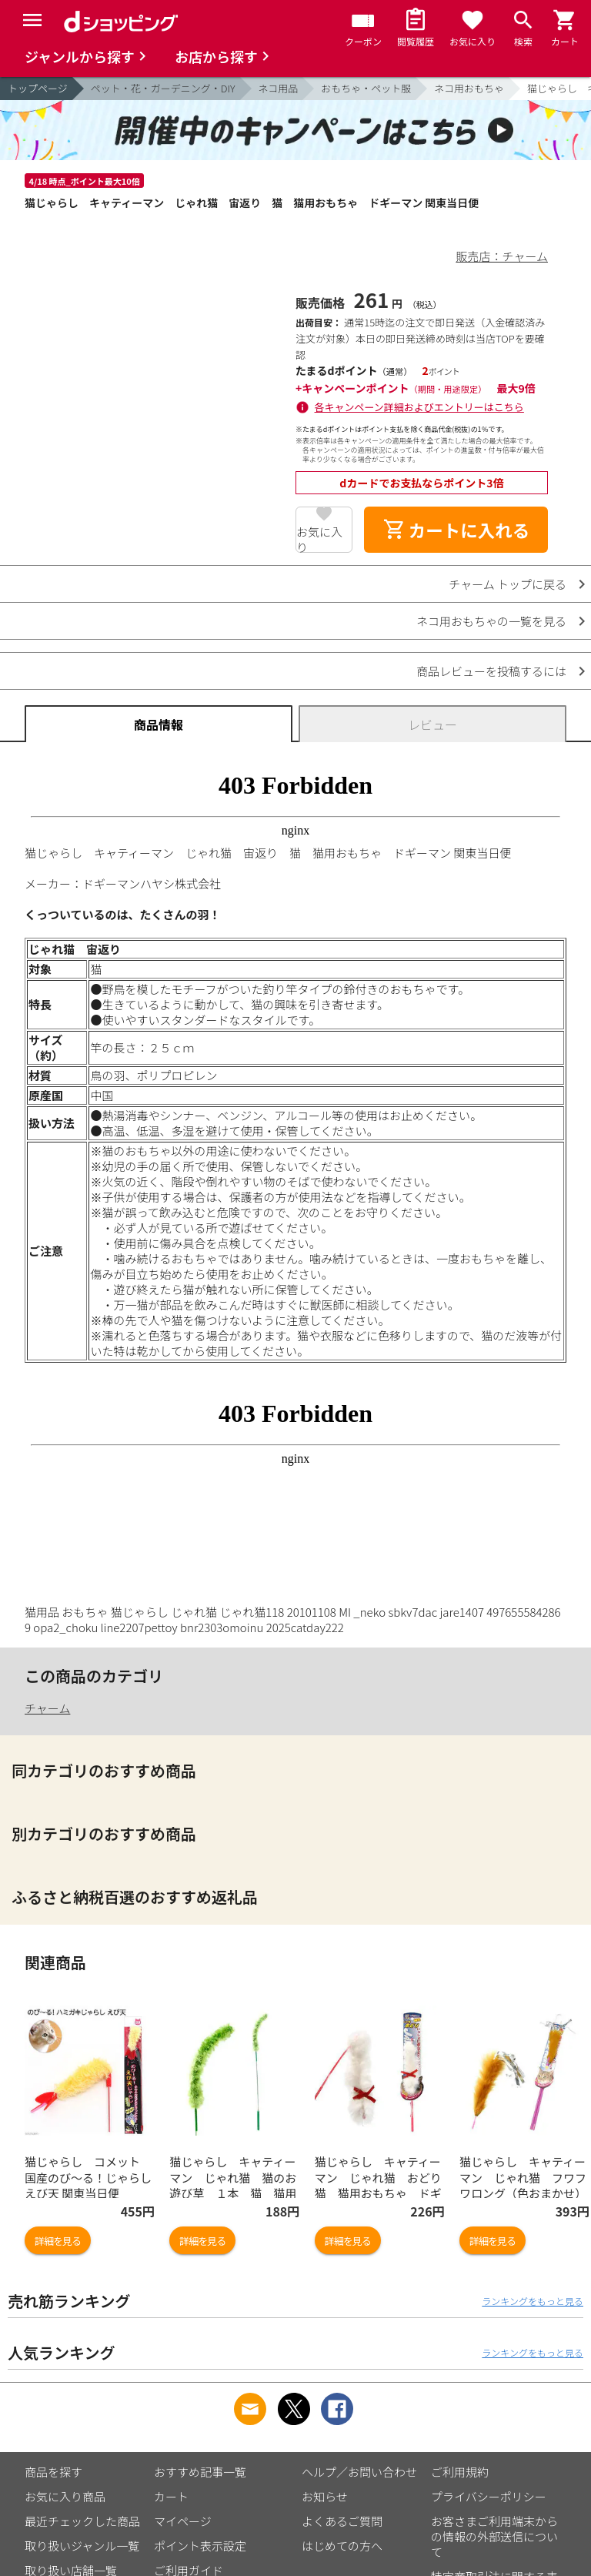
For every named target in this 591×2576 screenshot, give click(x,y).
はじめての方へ (342, 2546)
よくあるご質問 (342, 2521)
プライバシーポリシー (488, 2496)
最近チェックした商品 (82, 2521)
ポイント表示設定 (200, 2546)
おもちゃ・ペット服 (366, 88)
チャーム (47, 1708)
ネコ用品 (279, 88)
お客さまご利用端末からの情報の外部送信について (494, 2536)
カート (171, 2496)
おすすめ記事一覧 (200, 2472)
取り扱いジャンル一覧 (82, 2546)
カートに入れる (456, 530)
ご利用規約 (460, 2472)
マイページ (183, 2521)
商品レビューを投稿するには (491, 671)
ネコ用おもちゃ (469, 88)
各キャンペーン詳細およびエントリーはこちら (419, 407)
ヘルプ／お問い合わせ (359, 2472)
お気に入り (319, 538)
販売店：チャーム (502, 256)
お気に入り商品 (65, 2496)
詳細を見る (58, 2240)
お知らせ (325, 2496)
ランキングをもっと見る (532, 2300)
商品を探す (53, 2472)
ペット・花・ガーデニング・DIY (163, 88)
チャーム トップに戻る (507, 584)
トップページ (38, 88)
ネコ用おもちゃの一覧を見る (491, 621)
